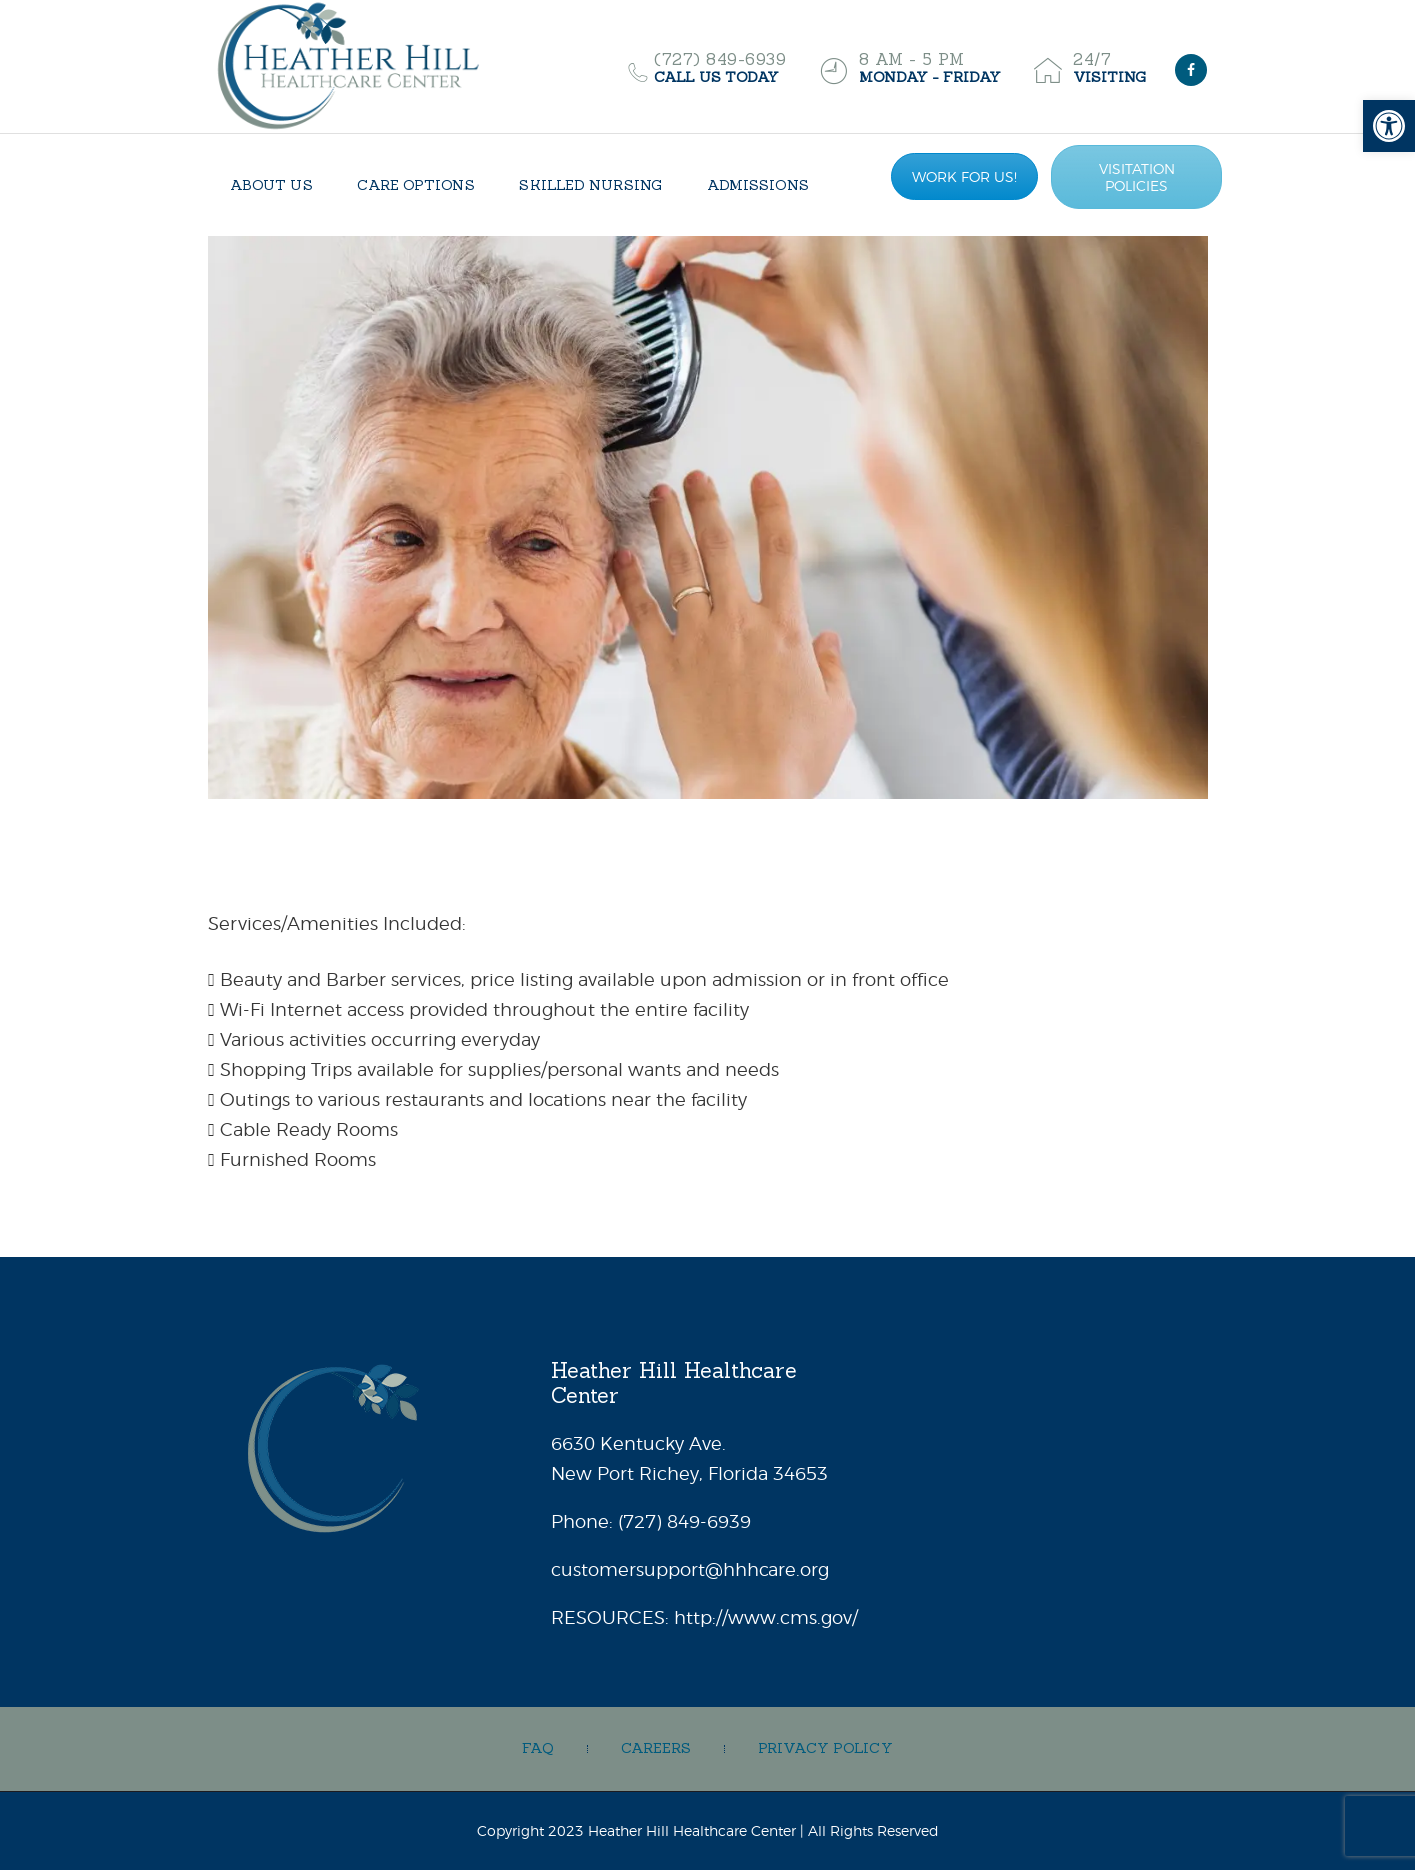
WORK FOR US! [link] (964, 176)
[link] (1389, 126)
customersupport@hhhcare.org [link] (690, 1569)
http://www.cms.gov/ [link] (766, 1617)
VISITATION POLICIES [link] (1137, 177)
